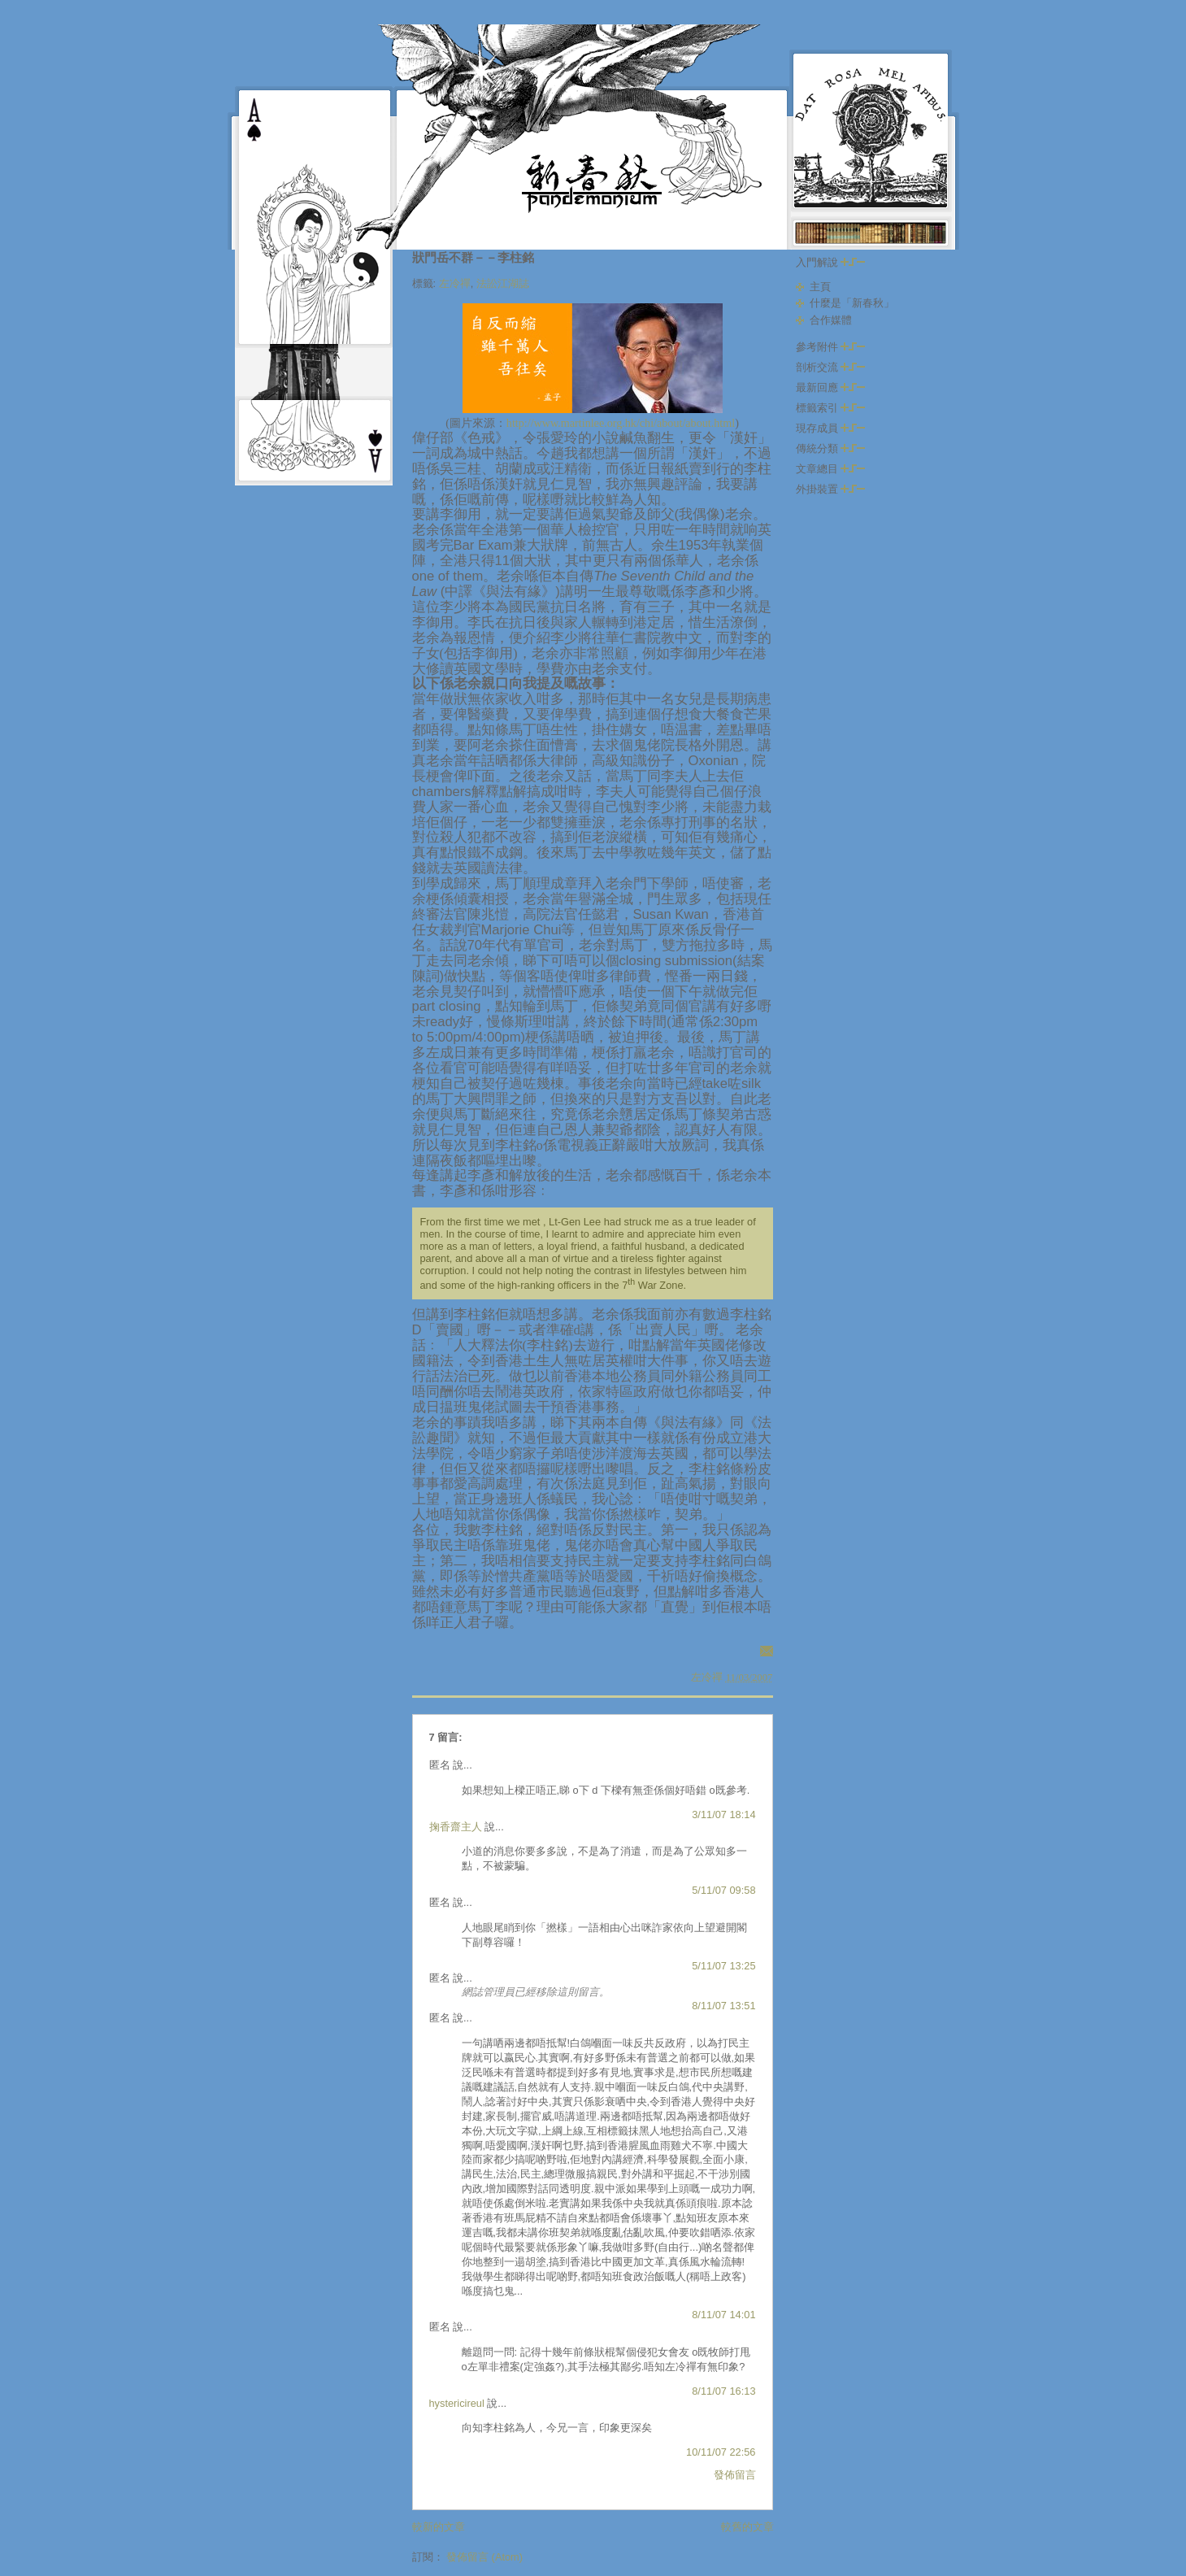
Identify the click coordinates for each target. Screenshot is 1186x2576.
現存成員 (831, 428)
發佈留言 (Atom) (484, 2557)
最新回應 (831, 387)
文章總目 (831, 469)
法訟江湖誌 (502, 283)
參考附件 (831, 347)
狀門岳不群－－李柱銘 (473, 257)
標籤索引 (831, 408)
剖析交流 (831, 367)
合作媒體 (831, 320)
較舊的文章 (747, 2527)
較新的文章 (438, 2527)
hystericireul (456, 2403)
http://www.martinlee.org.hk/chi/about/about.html (620, 422)
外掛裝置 (831, 489)
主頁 (820, 287)
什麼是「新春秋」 (852, 303)
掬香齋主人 (455, 1827)
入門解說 (831, 262)
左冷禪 (455, 283)
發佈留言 (735, 2475)
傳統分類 (831, 448)
